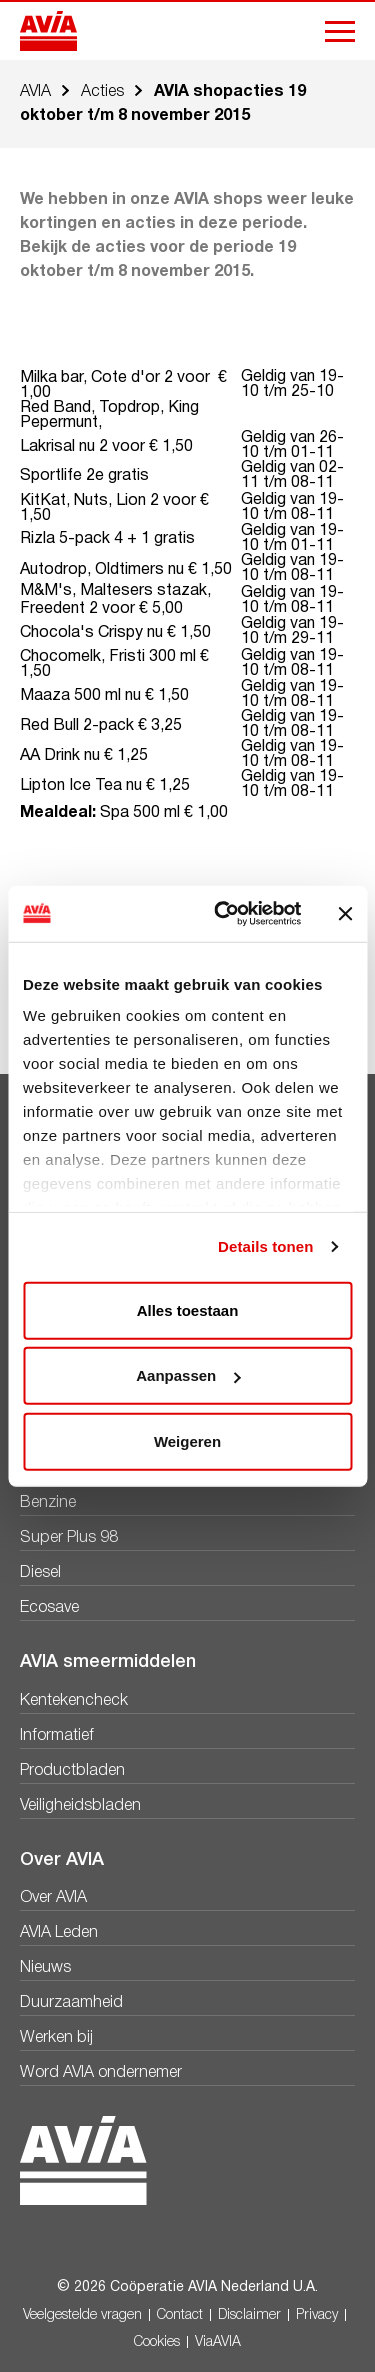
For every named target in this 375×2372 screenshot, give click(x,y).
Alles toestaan (188, 1309)
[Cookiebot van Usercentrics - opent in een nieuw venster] (223, 914)
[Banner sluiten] (345, 914)
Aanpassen (188, 1375)
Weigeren (187, 1440)
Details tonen (265, 1246)
